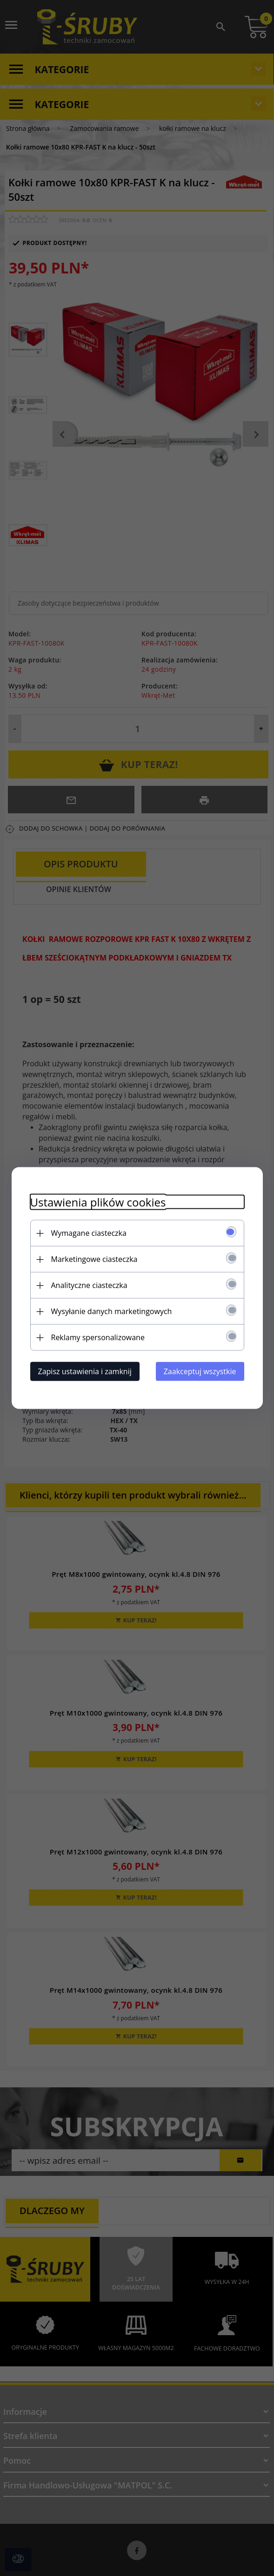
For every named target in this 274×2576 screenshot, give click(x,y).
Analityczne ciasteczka (89, 1285)
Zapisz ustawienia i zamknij (85, 1371)
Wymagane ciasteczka (89, 1233)
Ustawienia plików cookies (98, 1202)
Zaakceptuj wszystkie (200, 1371)
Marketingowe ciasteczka (94, 1259)
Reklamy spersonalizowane (98, 1337)
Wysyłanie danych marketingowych (111, 1311)
